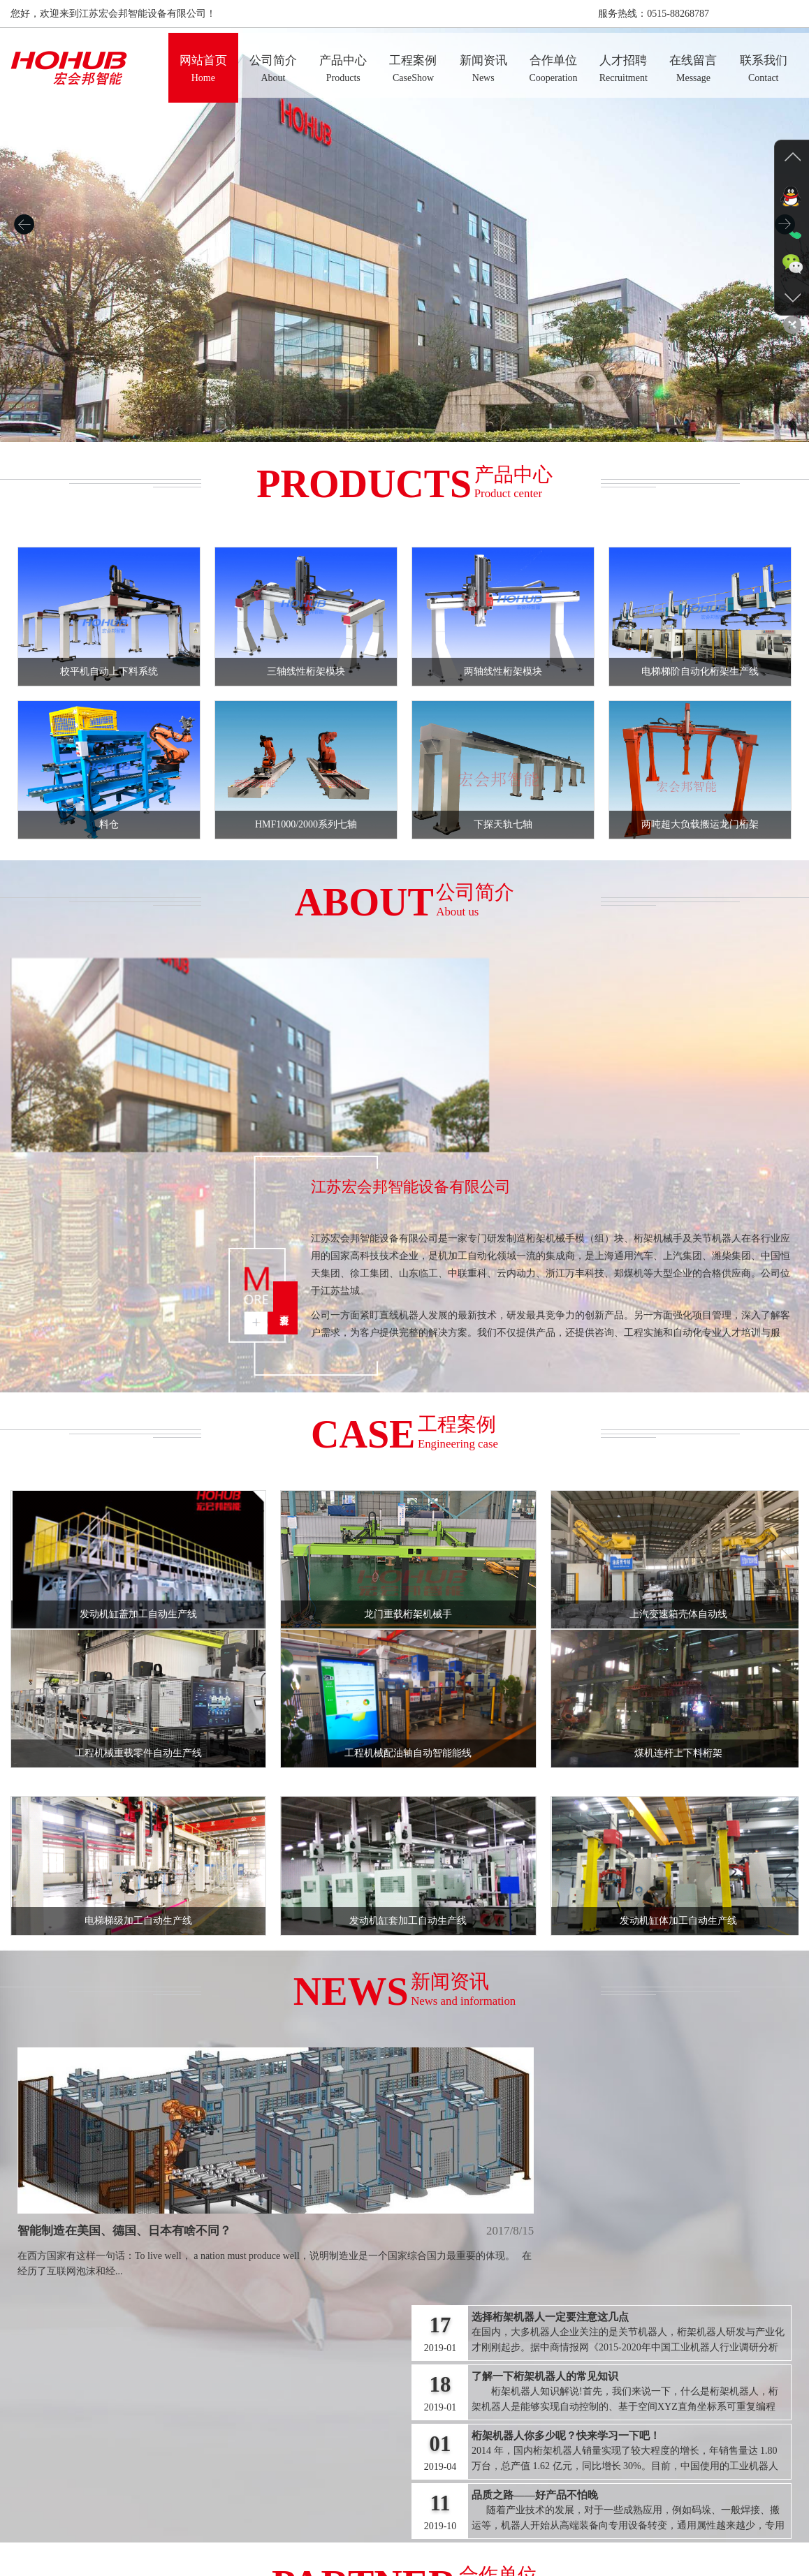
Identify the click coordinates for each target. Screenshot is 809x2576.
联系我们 (606, 2527)
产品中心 (303, 2527)
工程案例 (354, 2527)
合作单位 (454, 2527)
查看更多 (399, 1139)
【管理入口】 (404, 2554)
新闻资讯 (404, 2527)
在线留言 (556, 2527)
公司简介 (252, 2527)
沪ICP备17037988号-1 (546, 2540)
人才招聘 (505, 2527)
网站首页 (202, 2527)
